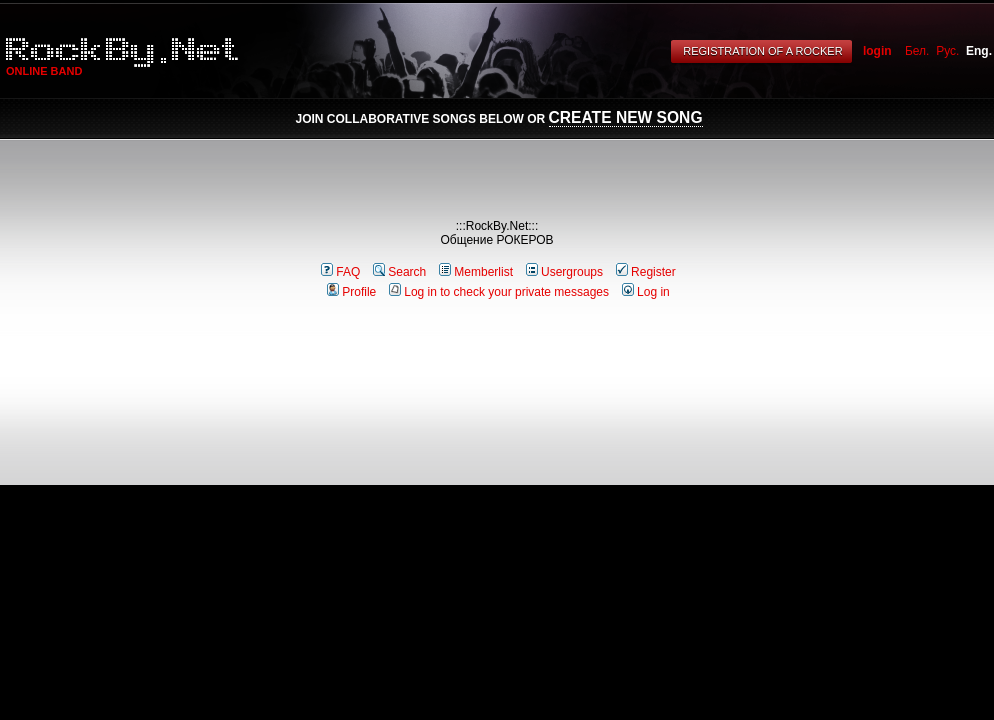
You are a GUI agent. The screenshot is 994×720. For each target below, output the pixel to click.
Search (399, 272)
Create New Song (626, 117)
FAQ (340, 272)
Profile (351, 292)
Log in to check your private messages (499, 292)
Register (646, 272)
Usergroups (564, 272)
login (877, 51)
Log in (646, 292)
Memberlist (476, 272)
